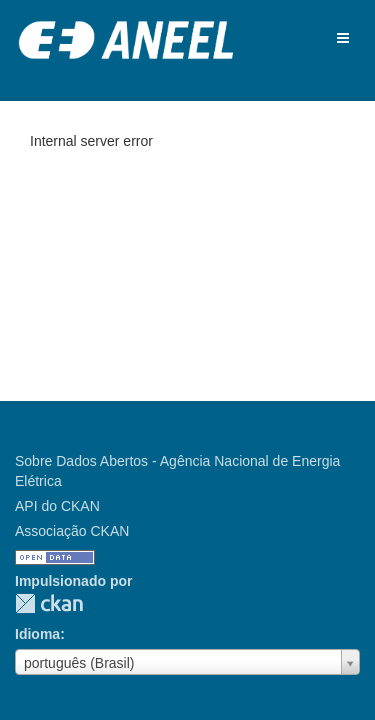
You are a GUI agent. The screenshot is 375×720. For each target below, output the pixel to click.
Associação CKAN (72, 531)
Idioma (37, 634)
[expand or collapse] (343, 38)
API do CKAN (57, 506)
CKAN (49, 603)
